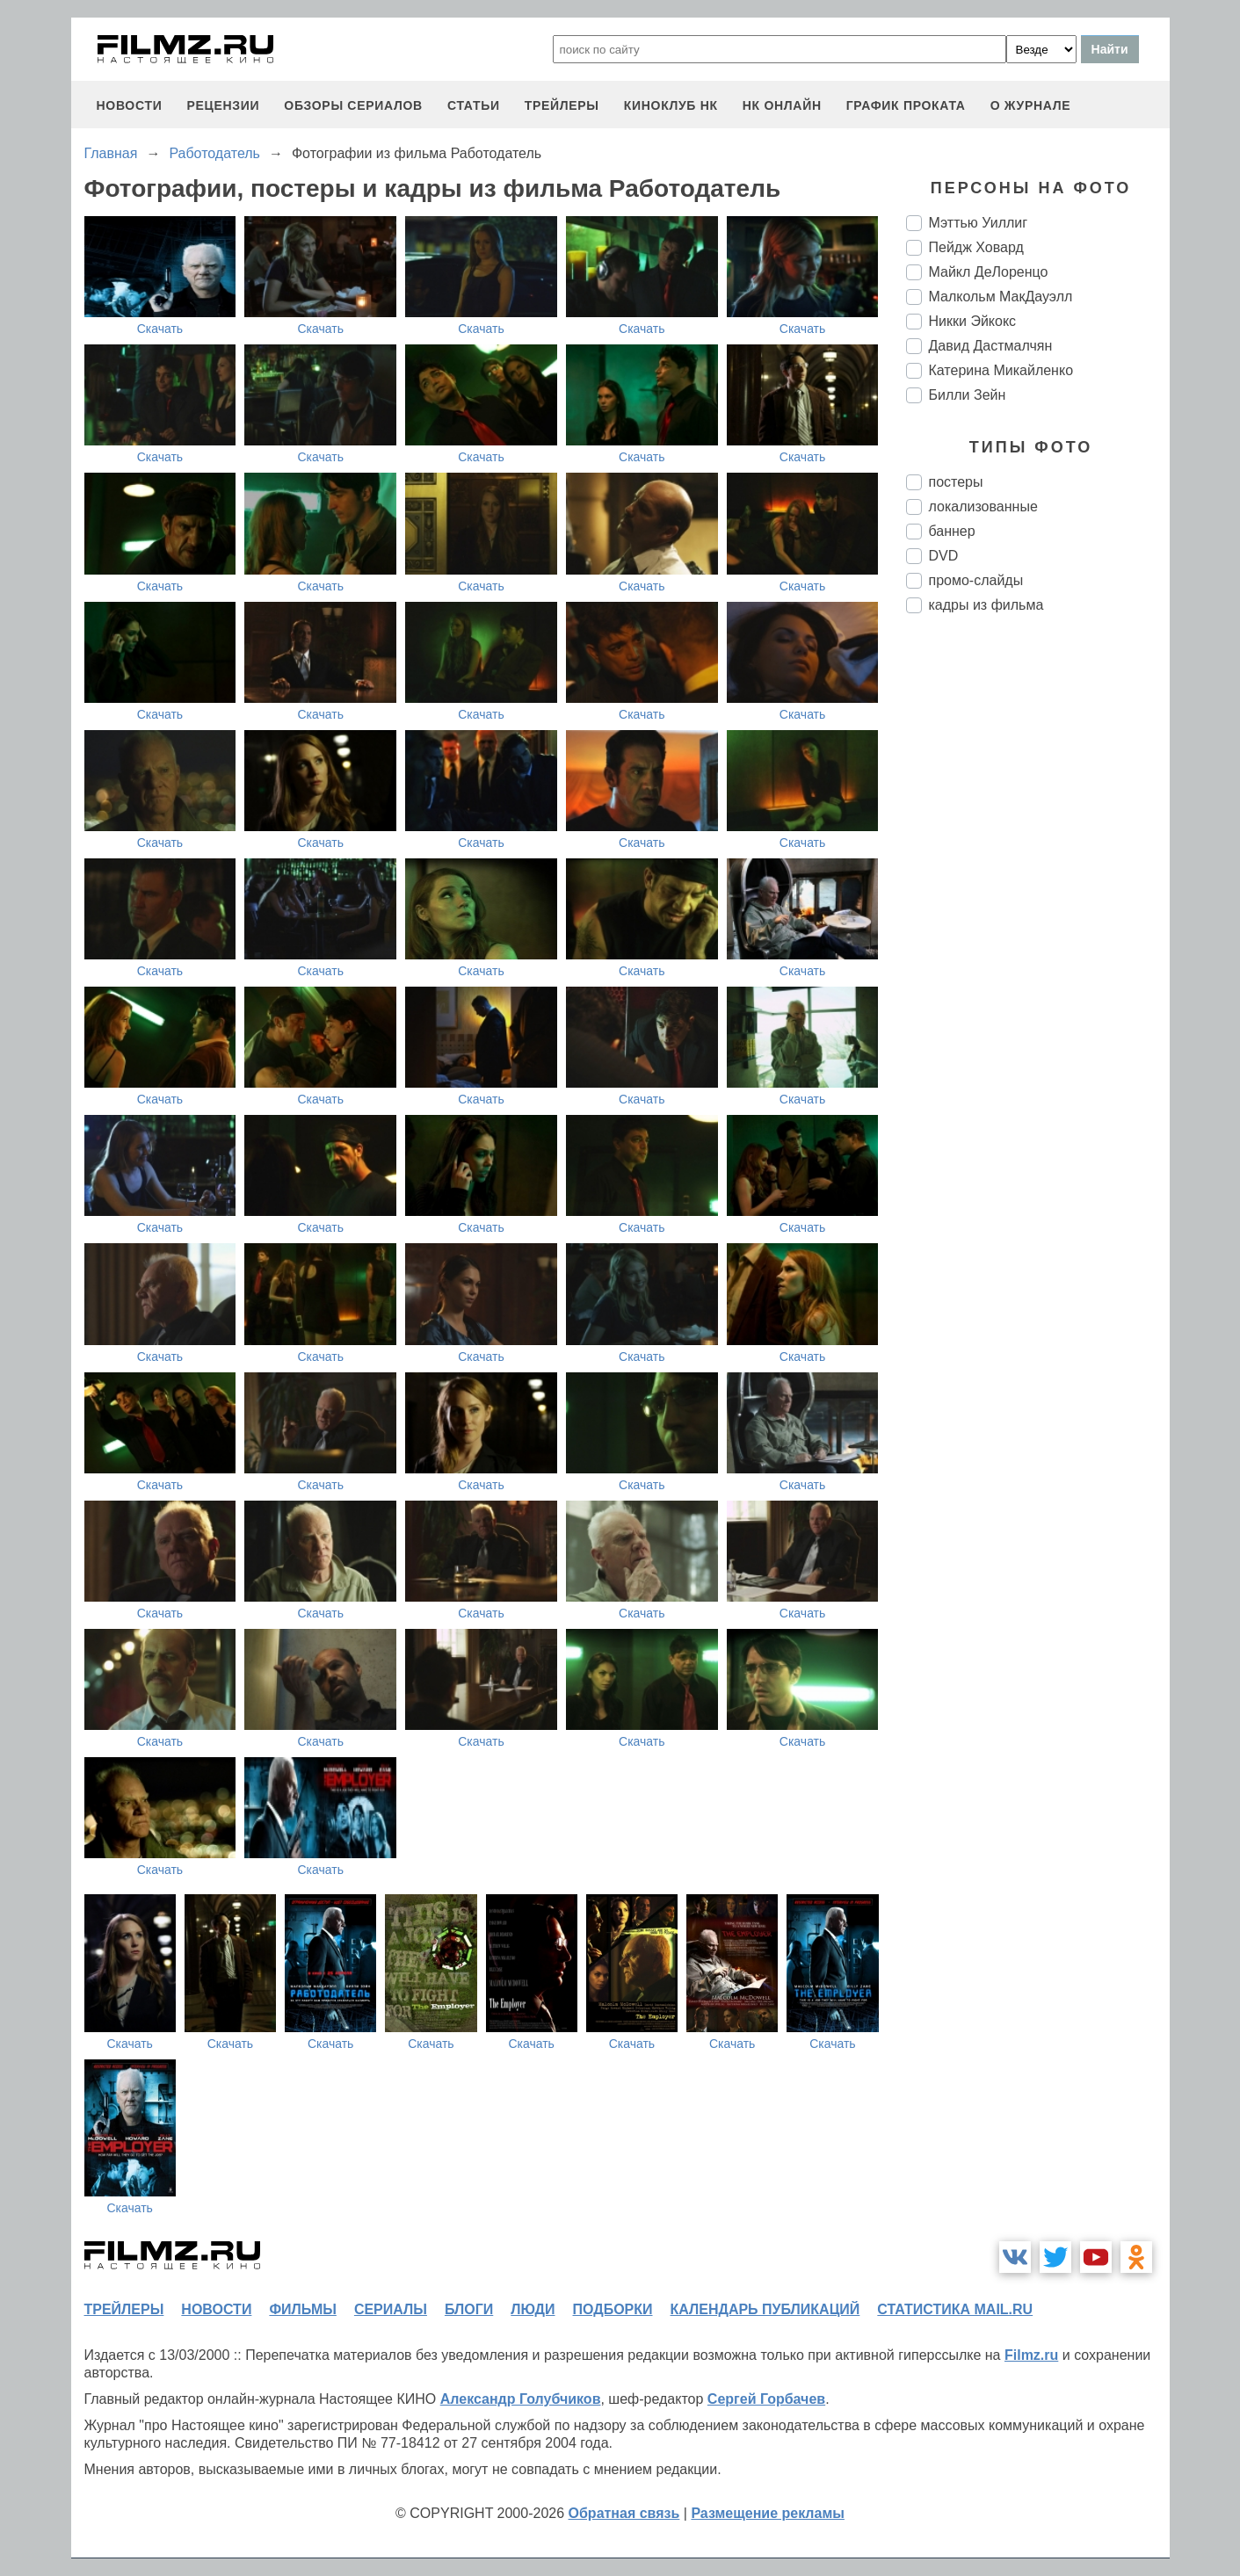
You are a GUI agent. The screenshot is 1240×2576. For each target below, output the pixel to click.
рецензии (222, 105)
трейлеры (562, 105)
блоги (469, 2309)
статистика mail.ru (955, 2309)
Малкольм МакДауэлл (1001, 296)
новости (130, 105)
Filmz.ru (1031, 2355)
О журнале (1030, 105)
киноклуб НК (671, 105)
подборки (613, 2309)
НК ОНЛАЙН (782, 105)
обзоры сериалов (353, 105)
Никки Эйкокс (973, 321)
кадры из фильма (986, 604)
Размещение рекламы (768, 2513)
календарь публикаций (765, 2309)
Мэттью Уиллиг (978, 222)
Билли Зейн (967, 394)
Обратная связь (624, 2513)
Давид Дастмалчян (991, 345)
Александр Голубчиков (520, 2398)
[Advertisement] (1038, 920)
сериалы (390, 2309)
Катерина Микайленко (1001, 370)
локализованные (983, 506)
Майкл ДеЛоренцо (988, 271)
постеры (956, 481)
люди (533, 2309)
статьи (473, 105)
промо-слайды (976, 580)
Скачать (160, 329)
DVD (944, 555)
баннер (952, 531)
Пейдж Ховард (976, 247)
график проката (906, 105)
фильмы (302, 2309)
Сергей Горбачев (766, 2398)
